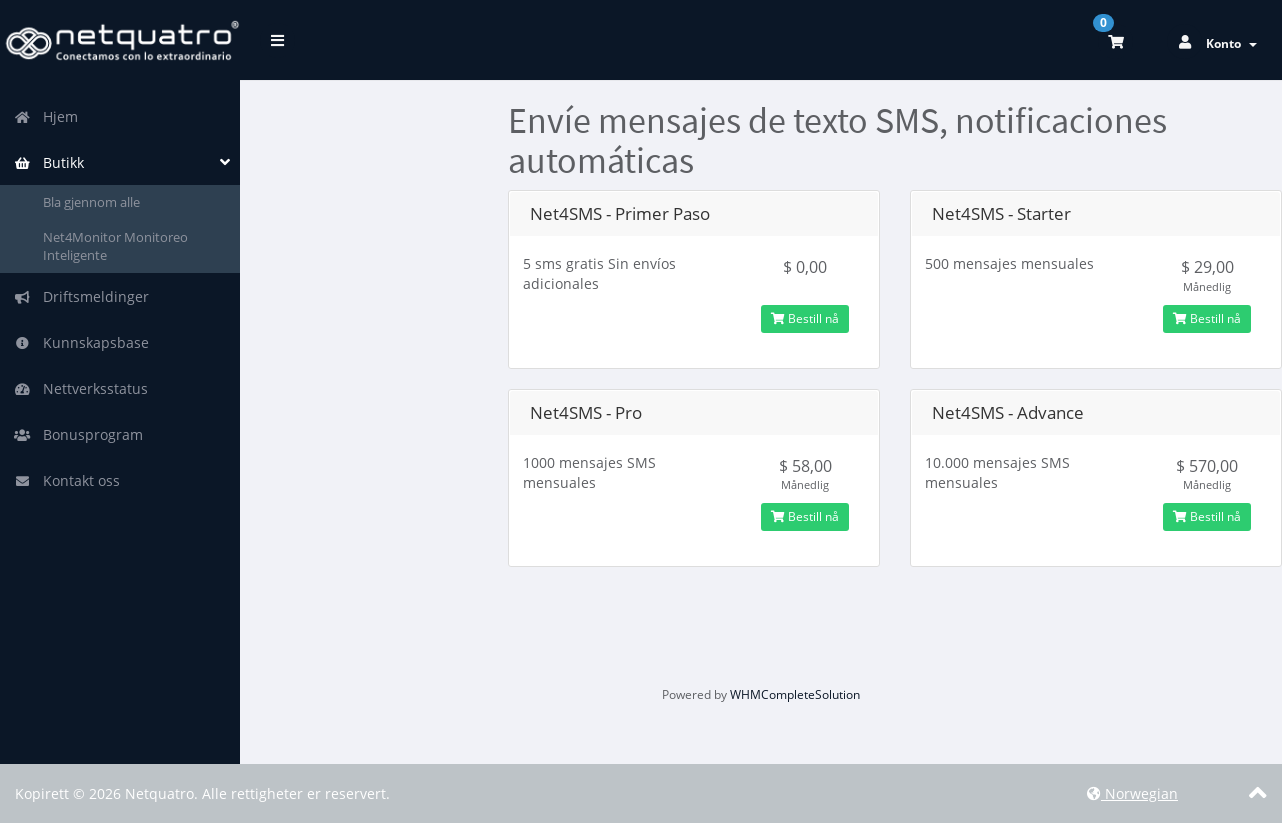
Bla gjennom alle (91, 202)
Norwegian (1132, 793)
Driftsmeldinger (81, 296)
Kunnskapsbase (81, 342)
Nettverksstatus (81, 388)
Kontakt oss (67, 480)
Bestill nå (805, 318)
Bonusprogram (78, 434)
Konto (1231, 43)
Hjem (46, 116)
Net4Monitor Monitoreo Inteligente (115, 246)
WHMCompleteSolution (795, 694)
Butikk (49, 162)
